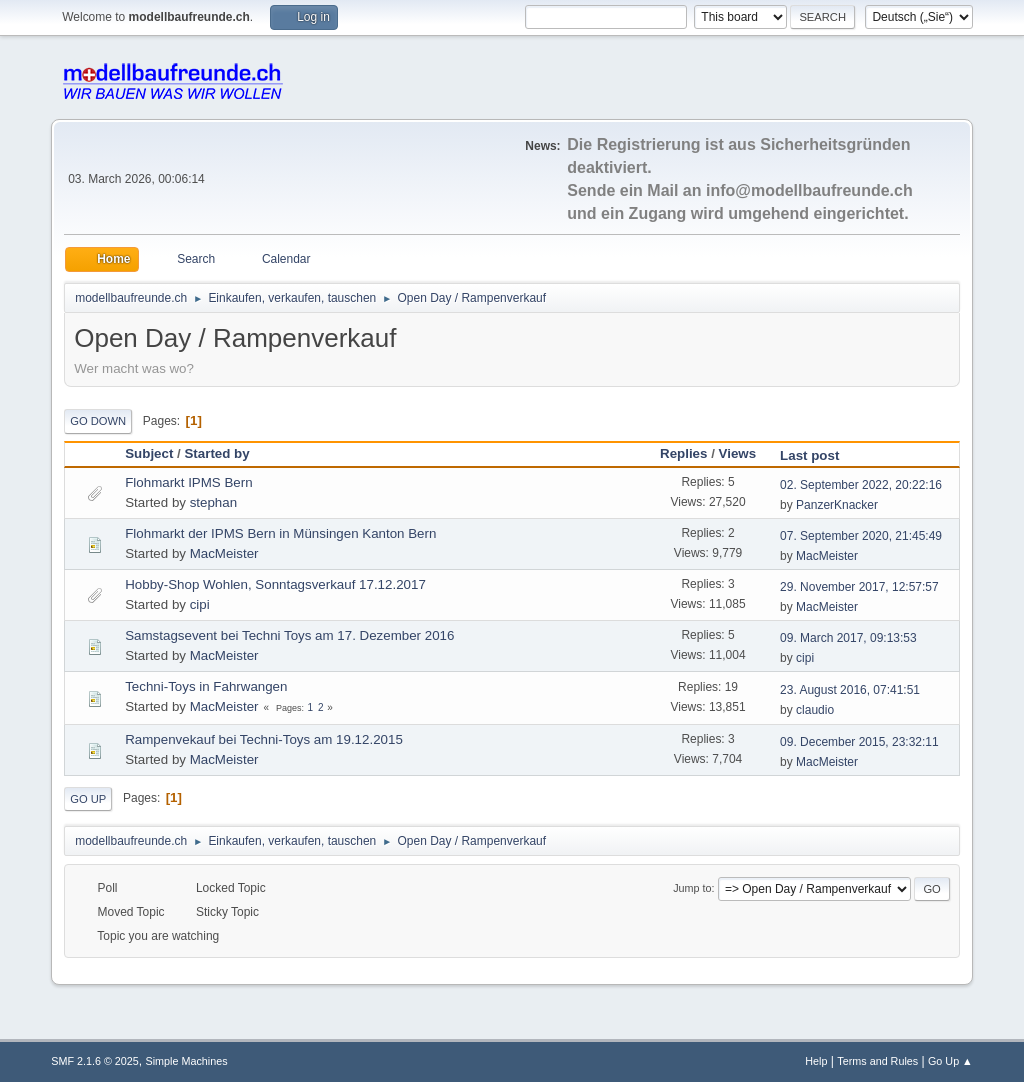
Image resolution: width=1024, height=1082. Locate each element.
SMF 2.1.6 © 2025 (95, 1061)
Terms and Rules (877, 1061)
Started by (216, 453)
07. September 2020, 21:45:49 (861, 536)
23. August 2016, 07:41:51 (850, 690)
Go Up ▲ (950, 1061)
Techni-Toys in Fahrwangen (206, 686)
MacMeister (224, 553)
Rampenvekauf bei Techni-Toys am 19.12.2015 (264, 739)
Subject (149, 453)
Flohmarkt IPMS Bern (188, 482)
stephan (213, 502)
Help (816, 1061)
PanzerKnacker (837, 505)
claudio (815, 710)
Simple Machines (187, 1061)
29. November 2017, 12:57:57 (859, 587)
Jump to (692, 888)
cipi (200, 604)
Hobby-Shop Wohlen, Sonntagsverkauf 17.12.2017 (275, 584)
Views (738, 453)
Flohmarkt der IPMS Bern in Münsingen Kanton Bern (280, 533)
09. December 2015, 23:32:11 (859, 742)
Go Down (98, 421)
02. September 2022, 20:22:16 (861, 485)
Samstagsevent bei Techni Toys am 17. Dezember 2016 (289, 635)
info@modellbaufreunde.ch (809, 190)
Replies (683, 453)
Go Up (88, 799)
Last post (818, 455)
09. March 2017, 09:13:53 (848, 638)
